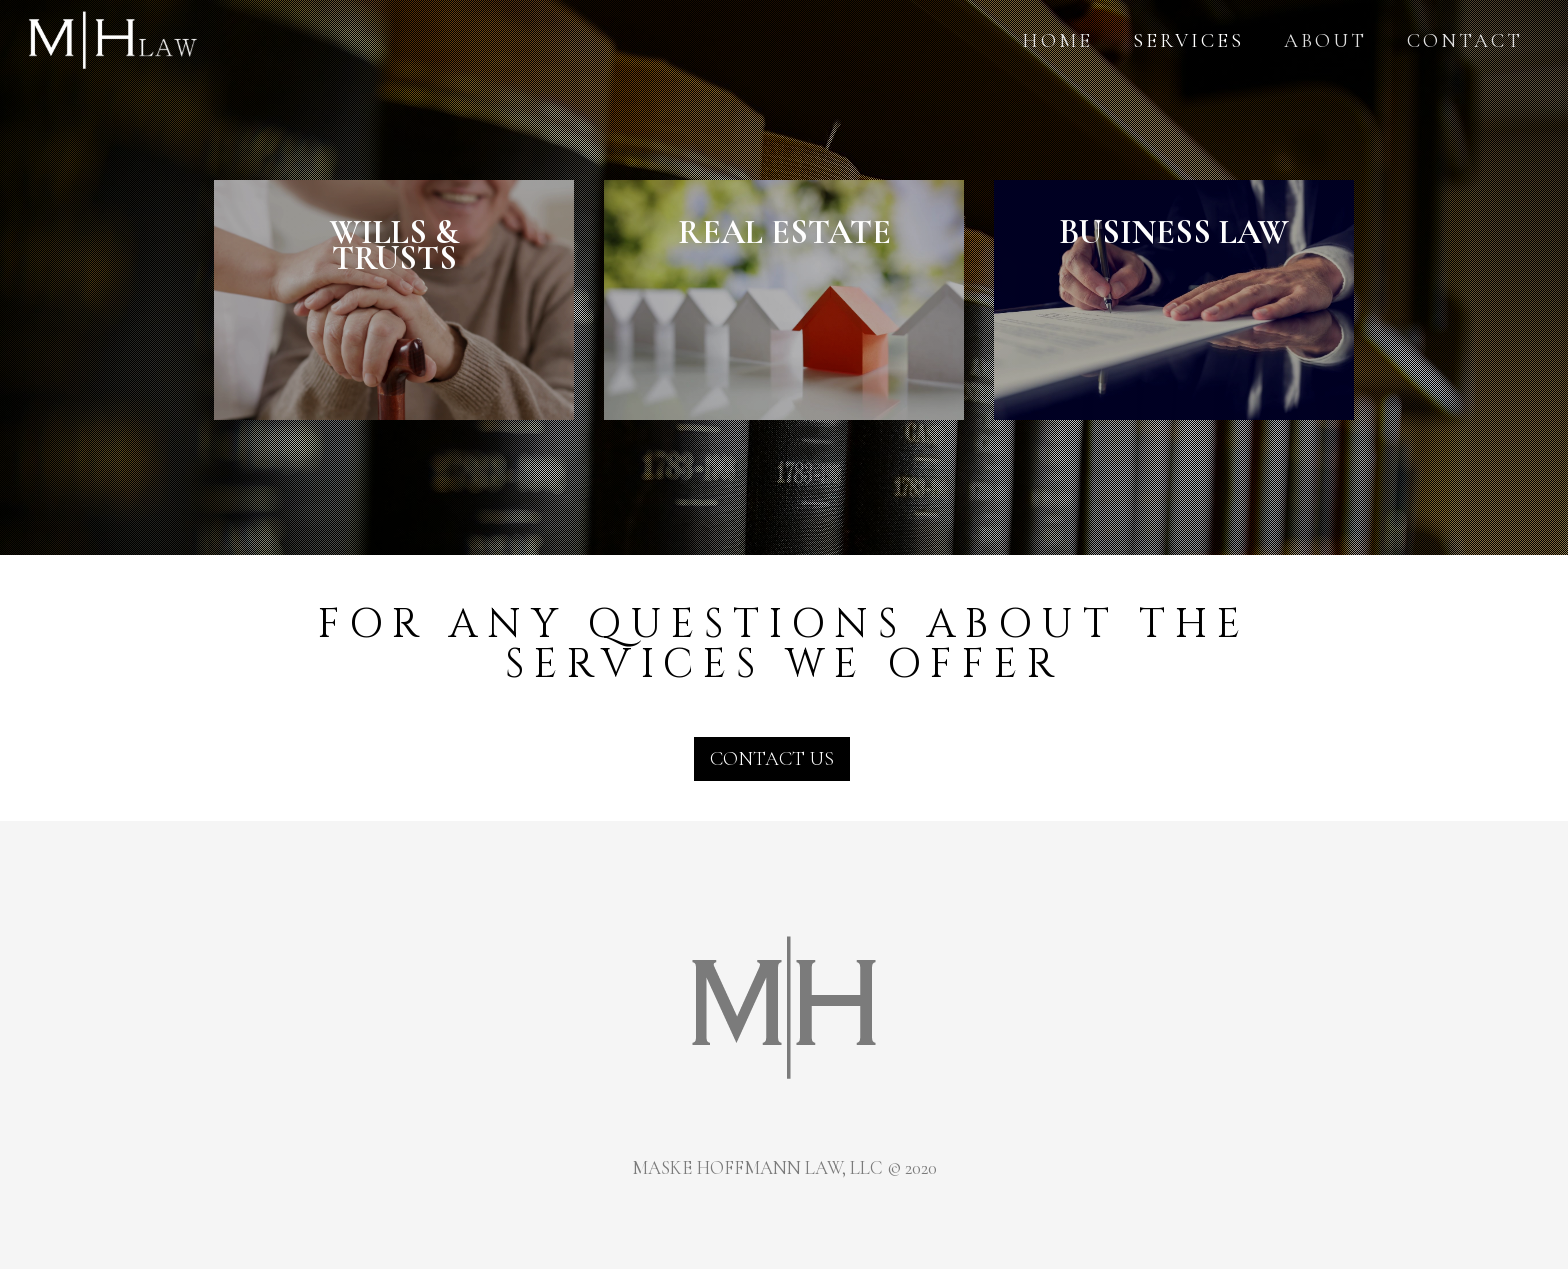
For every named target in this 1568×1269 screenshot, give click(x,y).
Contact (1460, 41)
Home (1052, 41)
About (1320, 41)
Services (1183, 41)
